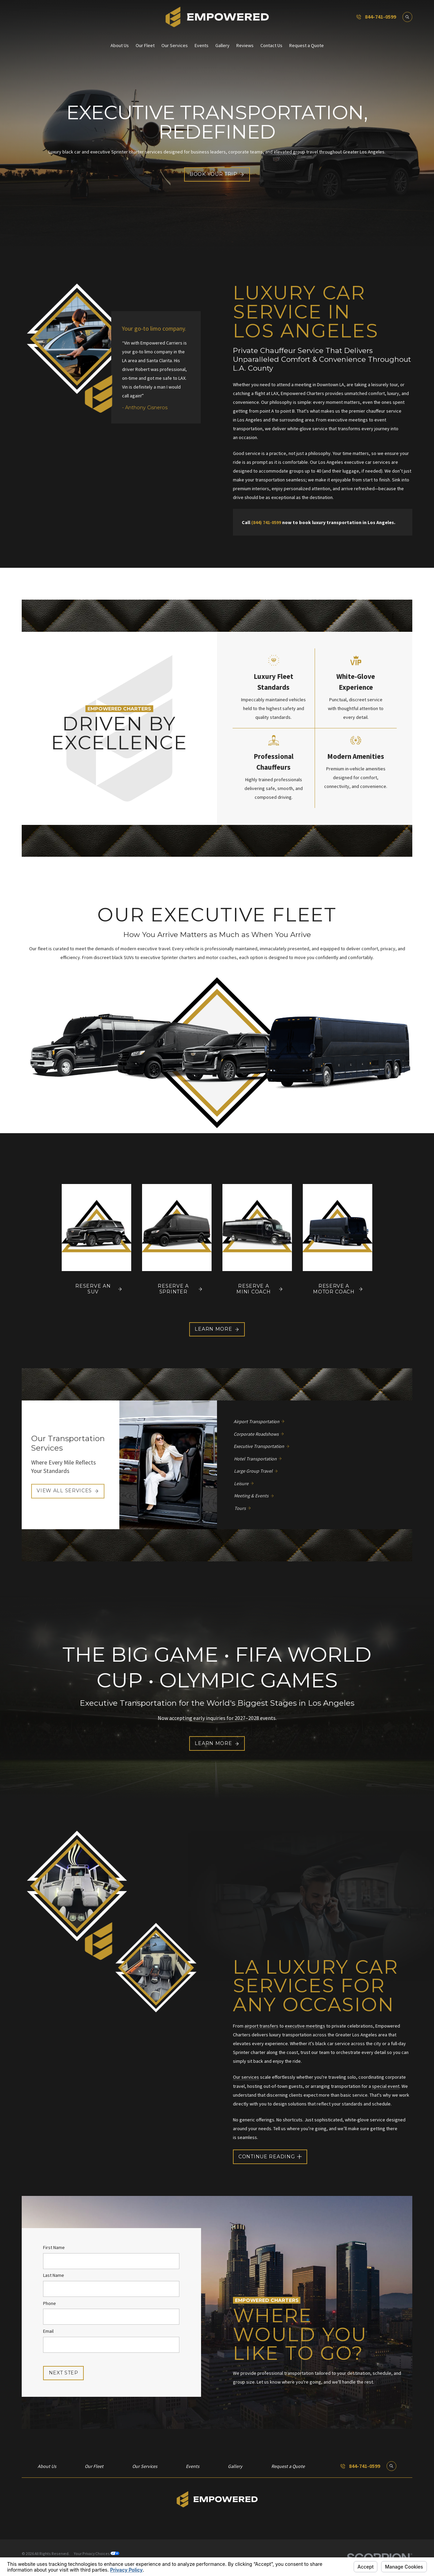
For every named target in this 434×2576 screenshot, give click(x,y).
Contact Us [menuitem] (271, 45)
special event (385, 2086)
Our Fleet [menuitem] (145, 45)
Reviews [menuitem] (245, 45)
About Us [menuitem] (120, 45)
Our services (246, 2077)
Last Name (53, 2276)
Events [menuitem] (202, 45)
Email (48, 2331)
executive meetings (305, 2026)
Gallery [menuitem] (222, 45)
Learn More (217, 1329)
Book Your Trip (217, 174)
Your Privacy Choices (96, 2553)
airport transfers (261, 2026)
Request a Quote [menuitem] (306, 45)
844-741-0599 (380, 17)
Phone (49, 2303)
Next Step (63, 2373)
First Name (54, 2247)
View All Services (68, 1491)
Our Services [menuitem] (174, 45)
